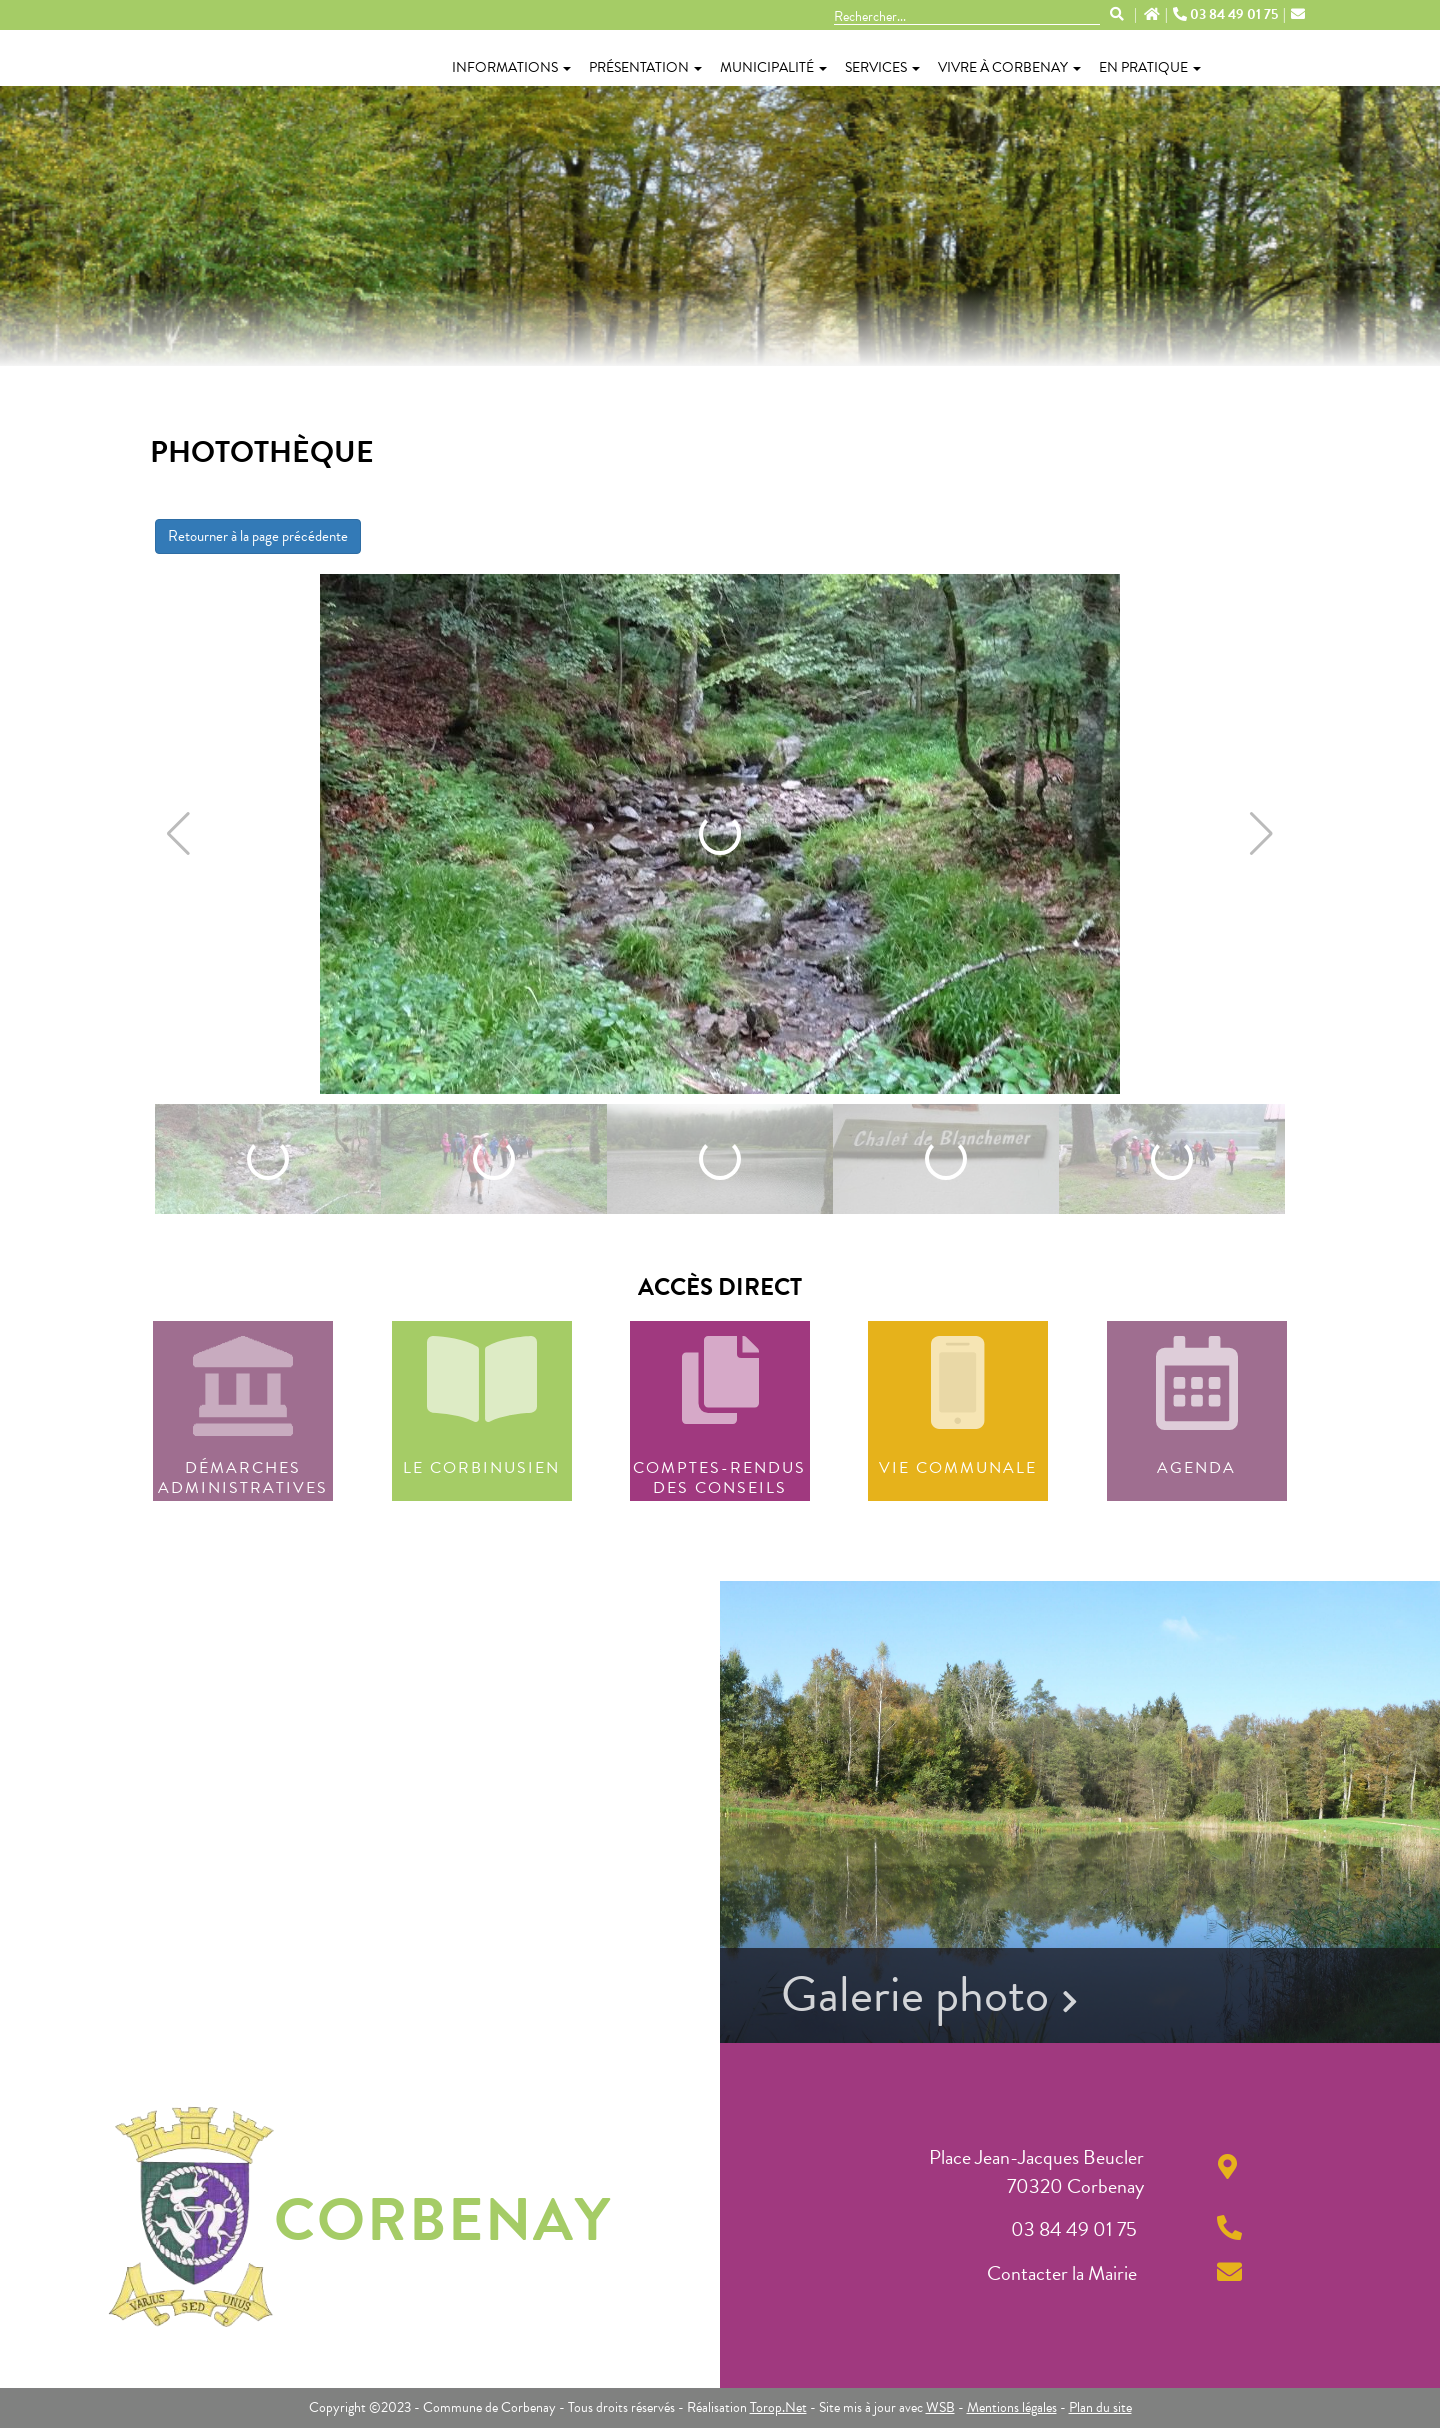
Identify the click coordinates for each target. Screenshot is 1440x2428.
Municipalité (773, 67)
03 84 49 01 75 (1227, 15)
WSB (940, 2407)
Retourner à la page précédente (258, 536)
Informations (511, 67)
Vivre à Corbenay (1009, 67)
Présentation (645, 67)
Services (882, 67)
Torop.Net (778, 2407)
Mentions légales (1012, 2407)
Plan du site (1100, 2407)
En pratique (1150, 67)
